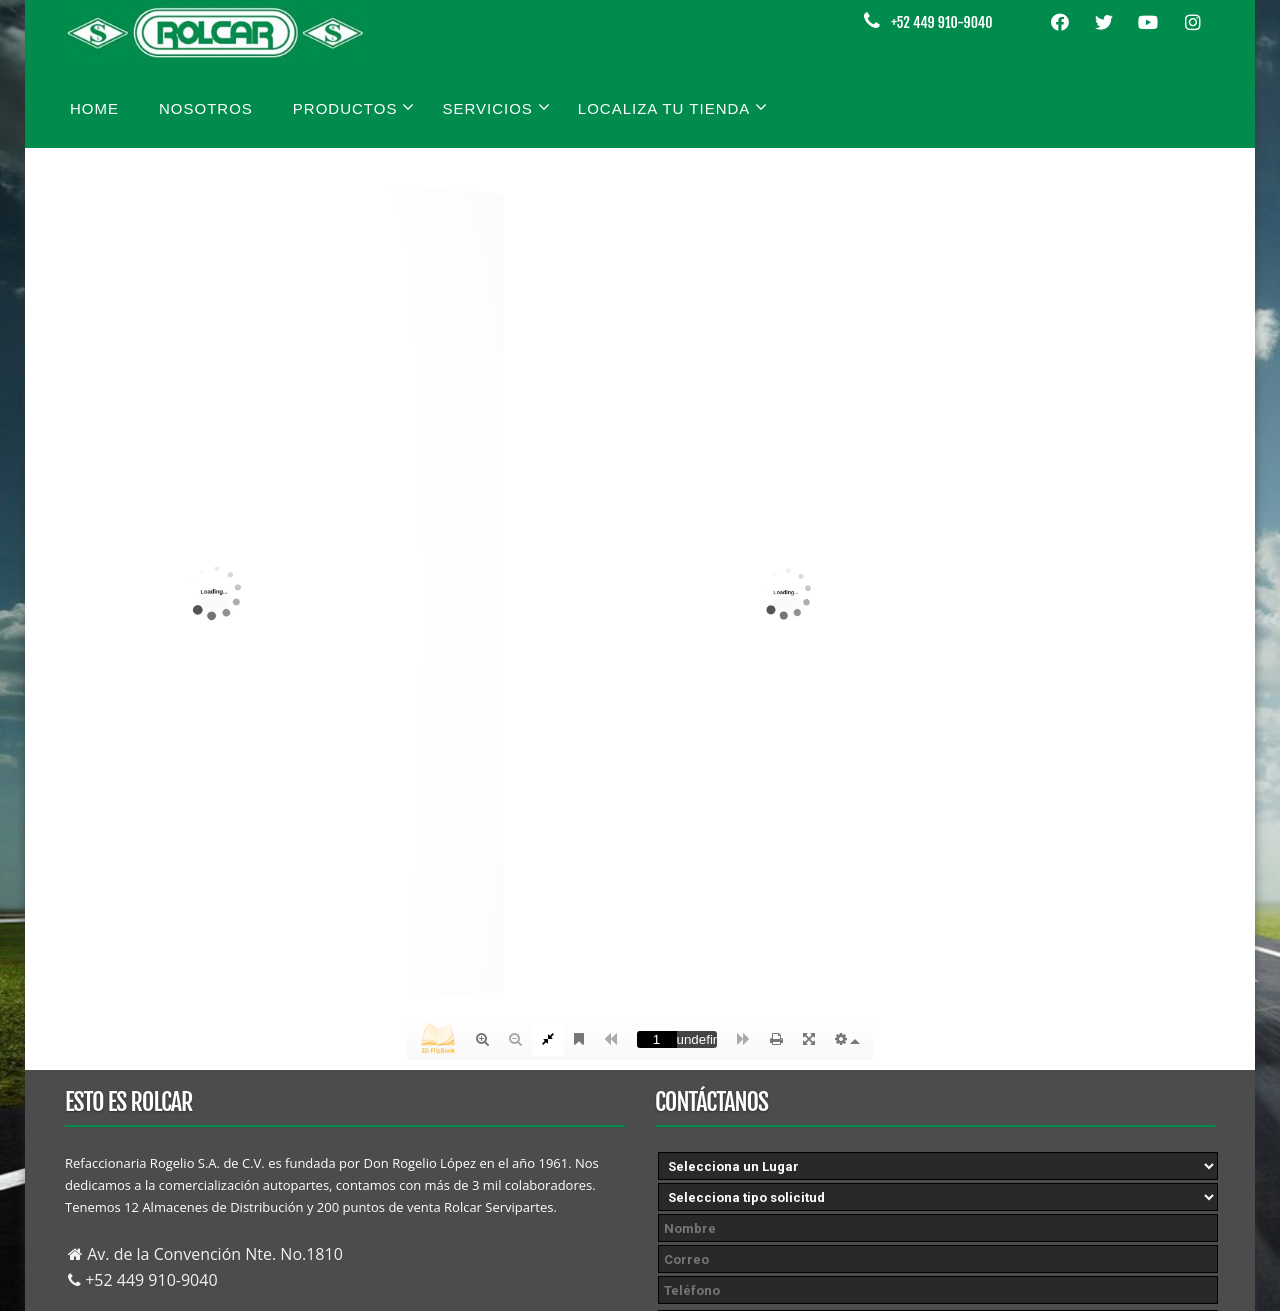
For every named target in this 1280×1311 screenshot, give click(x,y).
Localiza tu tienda (673, 107)
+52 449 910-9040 (941, 22)
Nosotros (206, 108)
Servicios (496, 107)
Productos (354, 107)
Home (94, 108)
